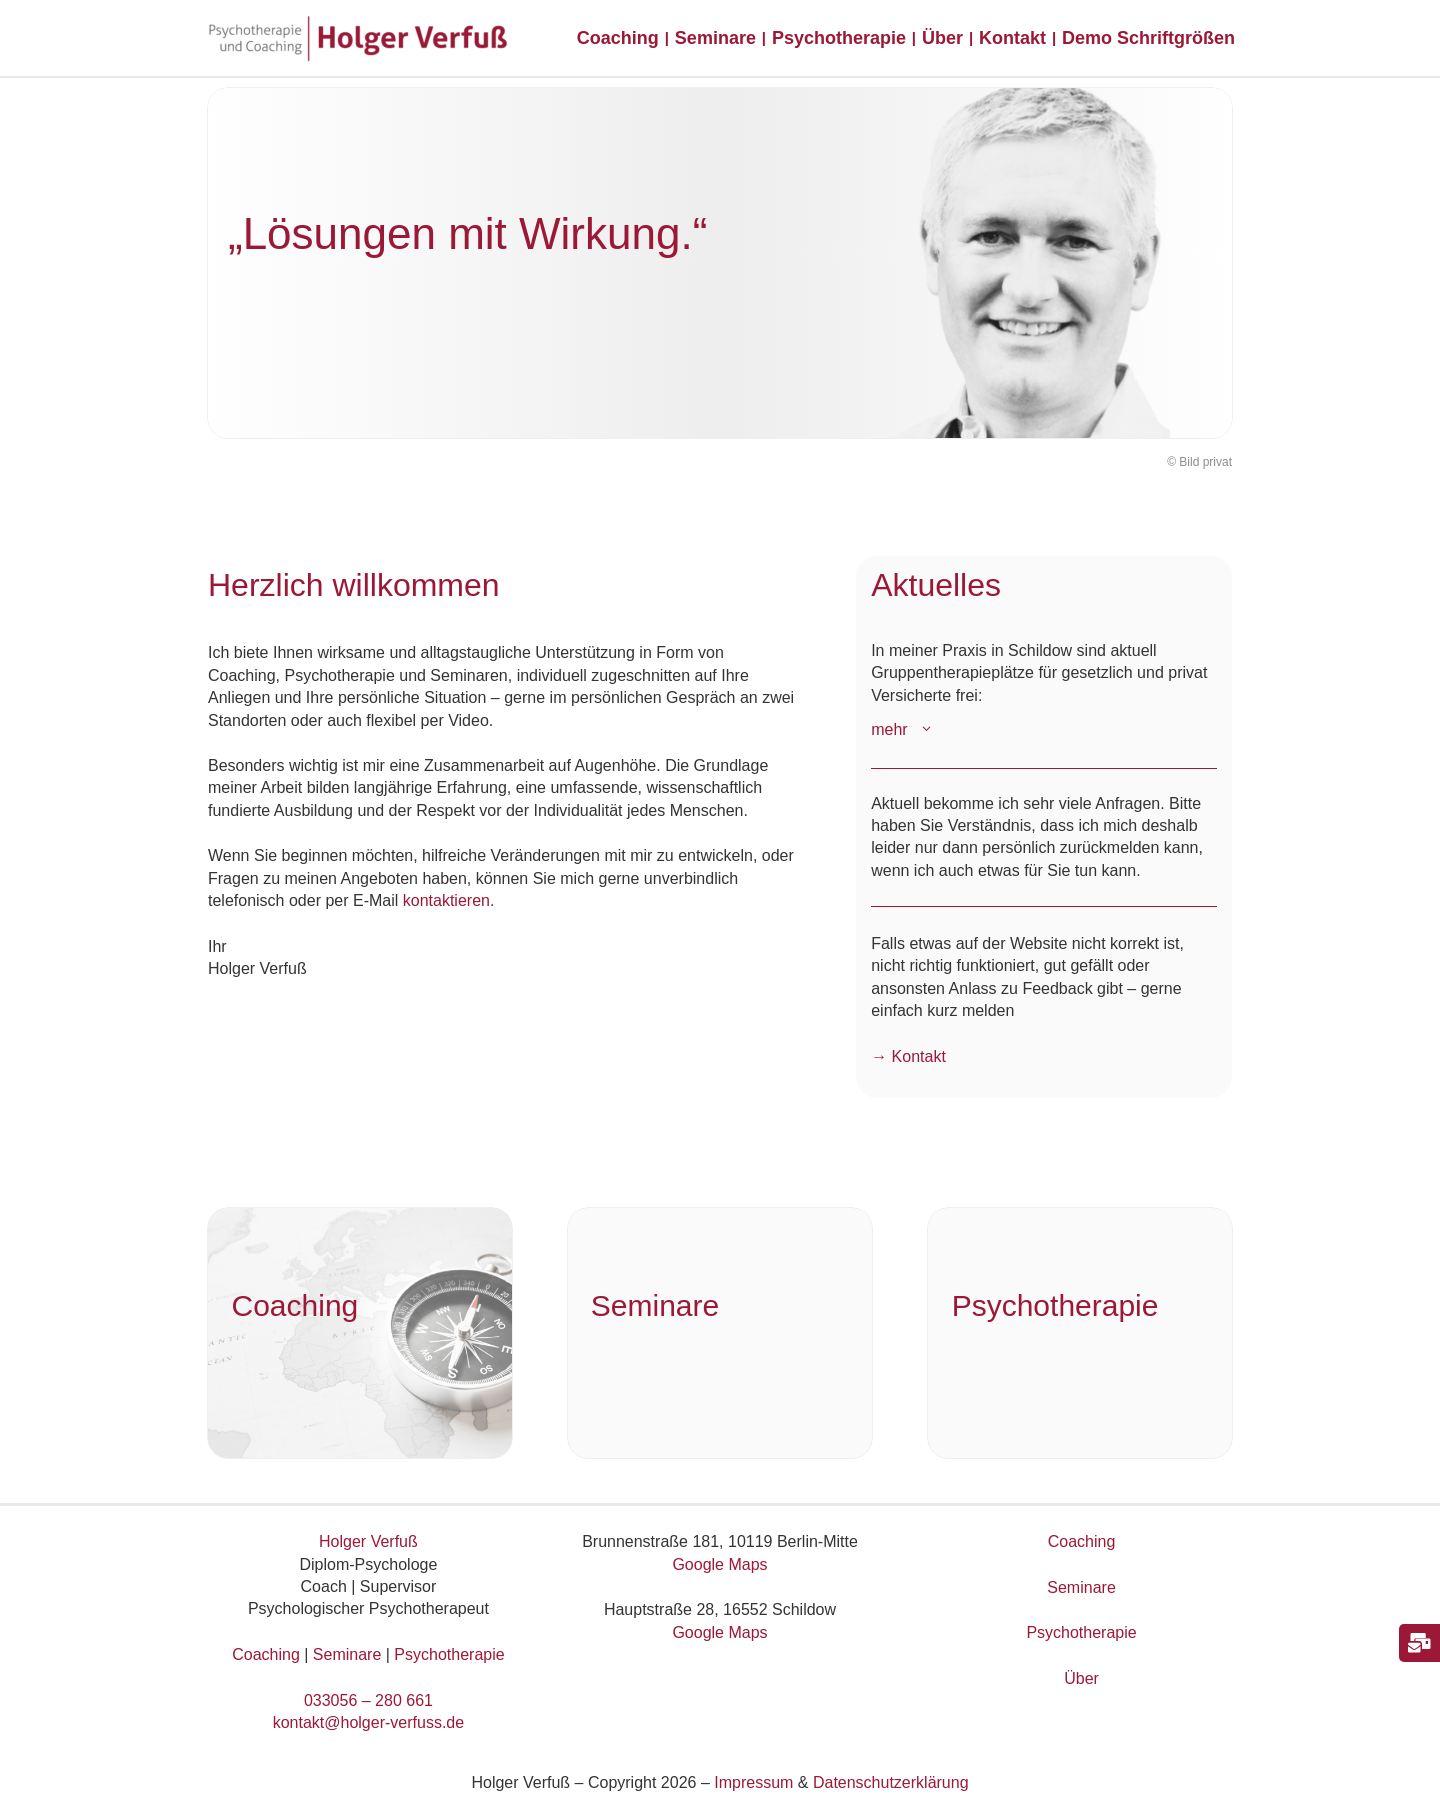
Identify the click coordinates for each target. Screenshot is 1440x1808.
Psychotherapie (449, 1654)
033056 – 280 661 (368, 1700)
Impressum (753, 1782)
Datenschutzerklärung (891, 1782)
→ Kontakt (908, 1056)
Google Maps (719, 1564)
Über (1081, 1678)
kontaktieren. (449, 900)
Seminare (347, 1654)
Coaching (266, 1654)
